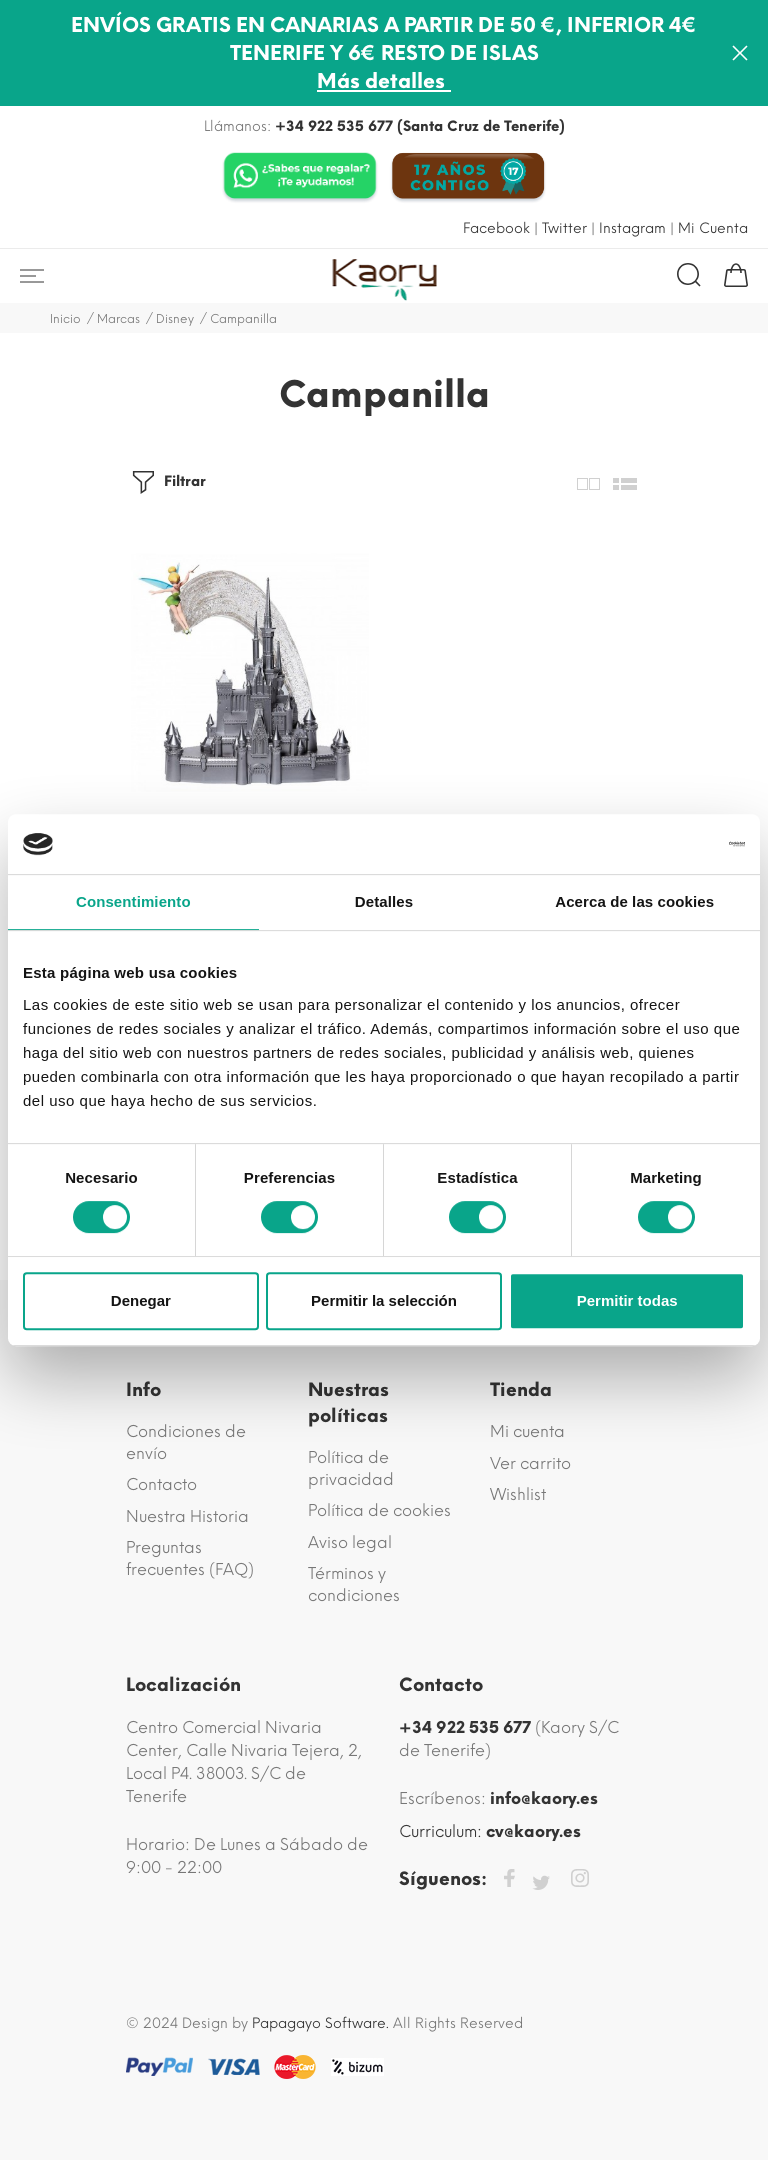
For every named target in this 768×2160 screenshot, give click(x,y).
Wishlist (518, 1494)
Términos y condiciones (354, 1584)
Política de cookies (379, 1510)
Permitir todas (627, 1300)
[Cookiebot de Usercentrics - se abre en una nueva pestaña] (657, 844)
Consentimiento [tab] (133, 901)
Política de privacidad (351, 1468)
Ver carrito (530, 1463)
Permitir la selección (384, 1300)
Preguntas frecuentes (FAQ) (190, 1558)
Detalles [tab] (384, 901)
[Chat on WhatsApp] (300, 177)
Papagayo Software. (320, 2023)
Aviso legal (350, 1542)
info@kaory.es (544, 1798)
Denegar (141, 1300)
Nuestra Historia (187, 1516)
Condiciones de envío (186, 1442)
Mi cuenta (527, 1431)
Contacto (161, 1484)
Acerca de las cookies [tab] (634, 901)
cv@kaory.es (533, 1831)
